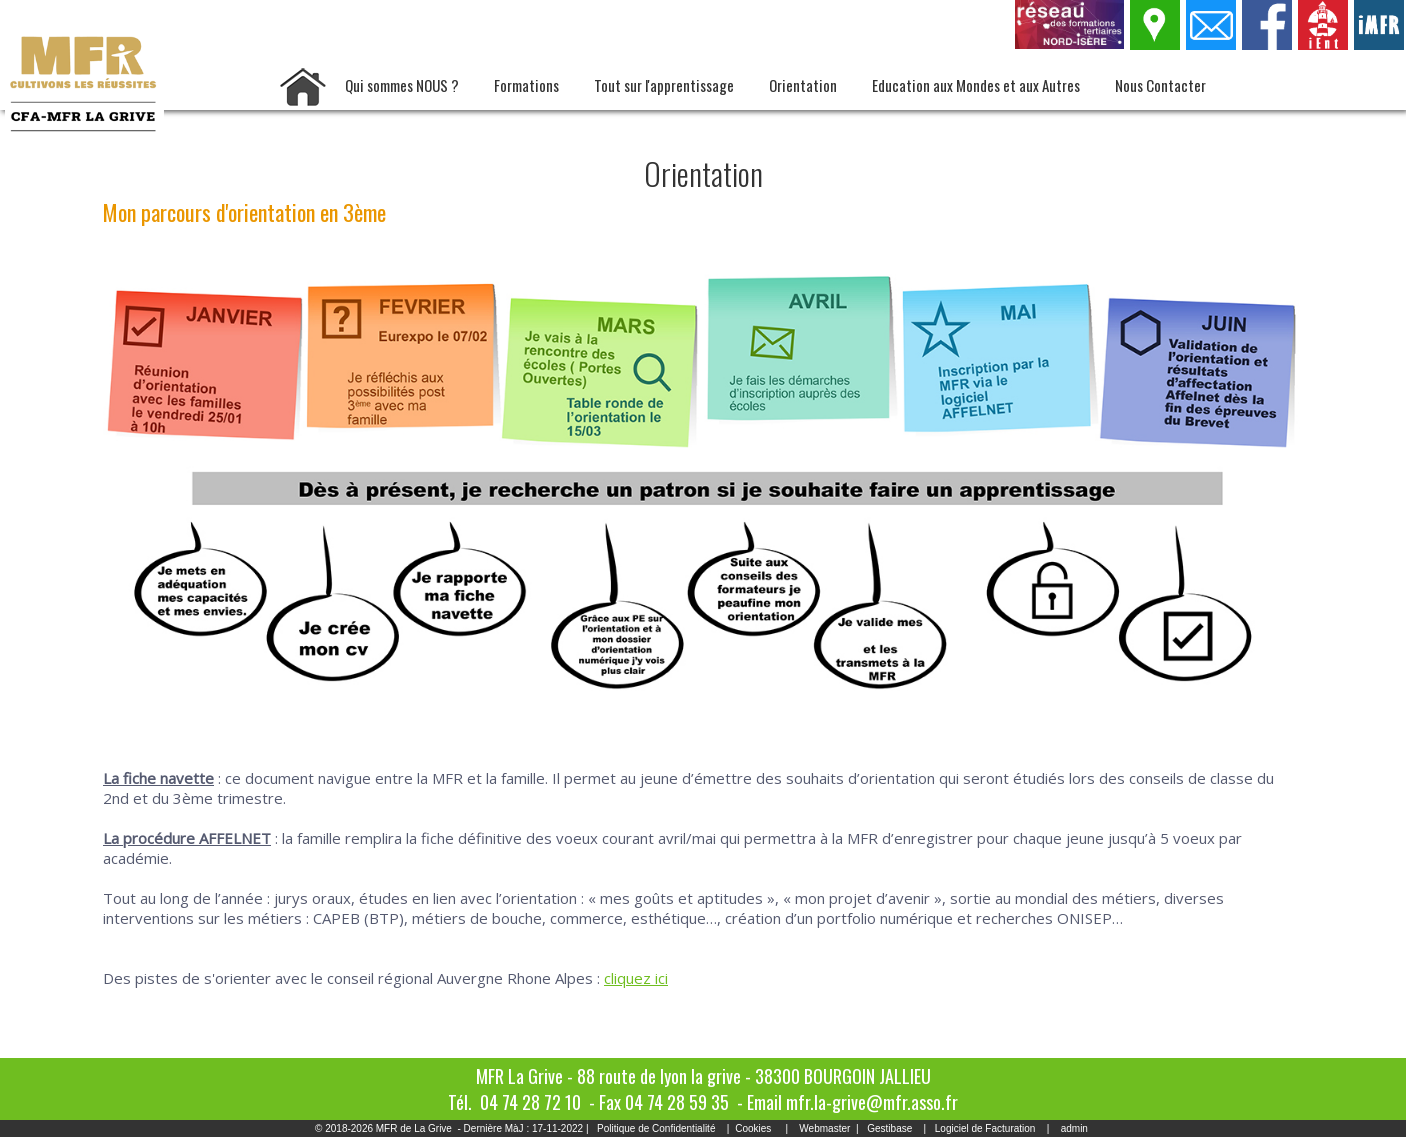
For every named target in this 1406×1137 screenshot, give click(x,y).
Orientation (803, 85)
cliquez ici (636, 978)
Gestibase (889, 1128)
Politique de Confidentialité (656, 1128)
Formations (526, 85)
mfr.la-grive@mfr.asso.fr (872, 1102)
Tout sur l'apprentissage (664, 85)
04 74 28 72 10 (530, 1102)
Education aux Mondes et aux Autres (976, 85)
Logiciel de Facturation (985, 1128)
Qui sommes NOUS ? (402, 85)
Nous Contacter (1160, 85)
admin (1074, 1128)
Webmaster (824, 1128)
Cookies (753, 1128)
